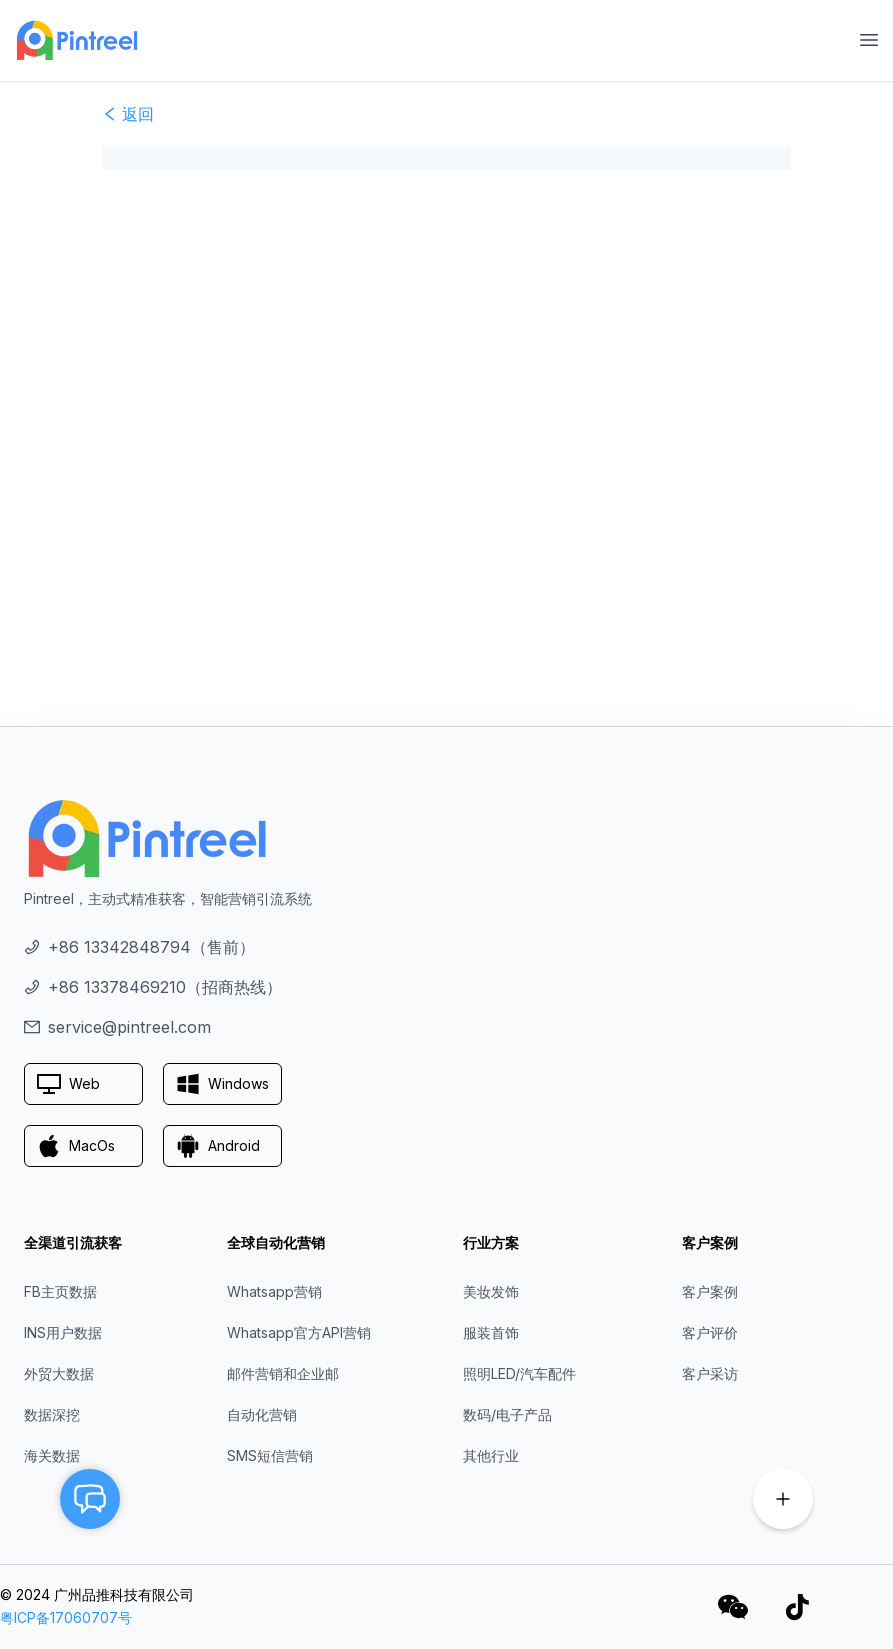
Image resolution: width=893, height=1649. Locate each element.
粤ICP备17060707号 (66, 1617)
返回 (128, 114)
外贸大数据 (59, 1373)
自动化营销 (262, 1414)
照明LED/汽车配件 (519, 1373)
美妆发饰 (491, 1291)
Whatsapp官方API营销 (299, 1332)
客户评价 (710, 1332)
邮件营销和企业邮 (283, 1373)
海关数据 (52, 1455)
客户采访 (710, 1373)
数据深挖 (52, 1414)
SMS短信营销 (270, 1455)
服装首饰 (491, 1332)
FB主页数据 (60, 1291)
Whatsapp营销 (274, 1291)
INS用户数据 (63, 1332)
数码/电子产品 (507, 1414)
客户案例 (710, 1291)
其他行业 (491, 1455)
